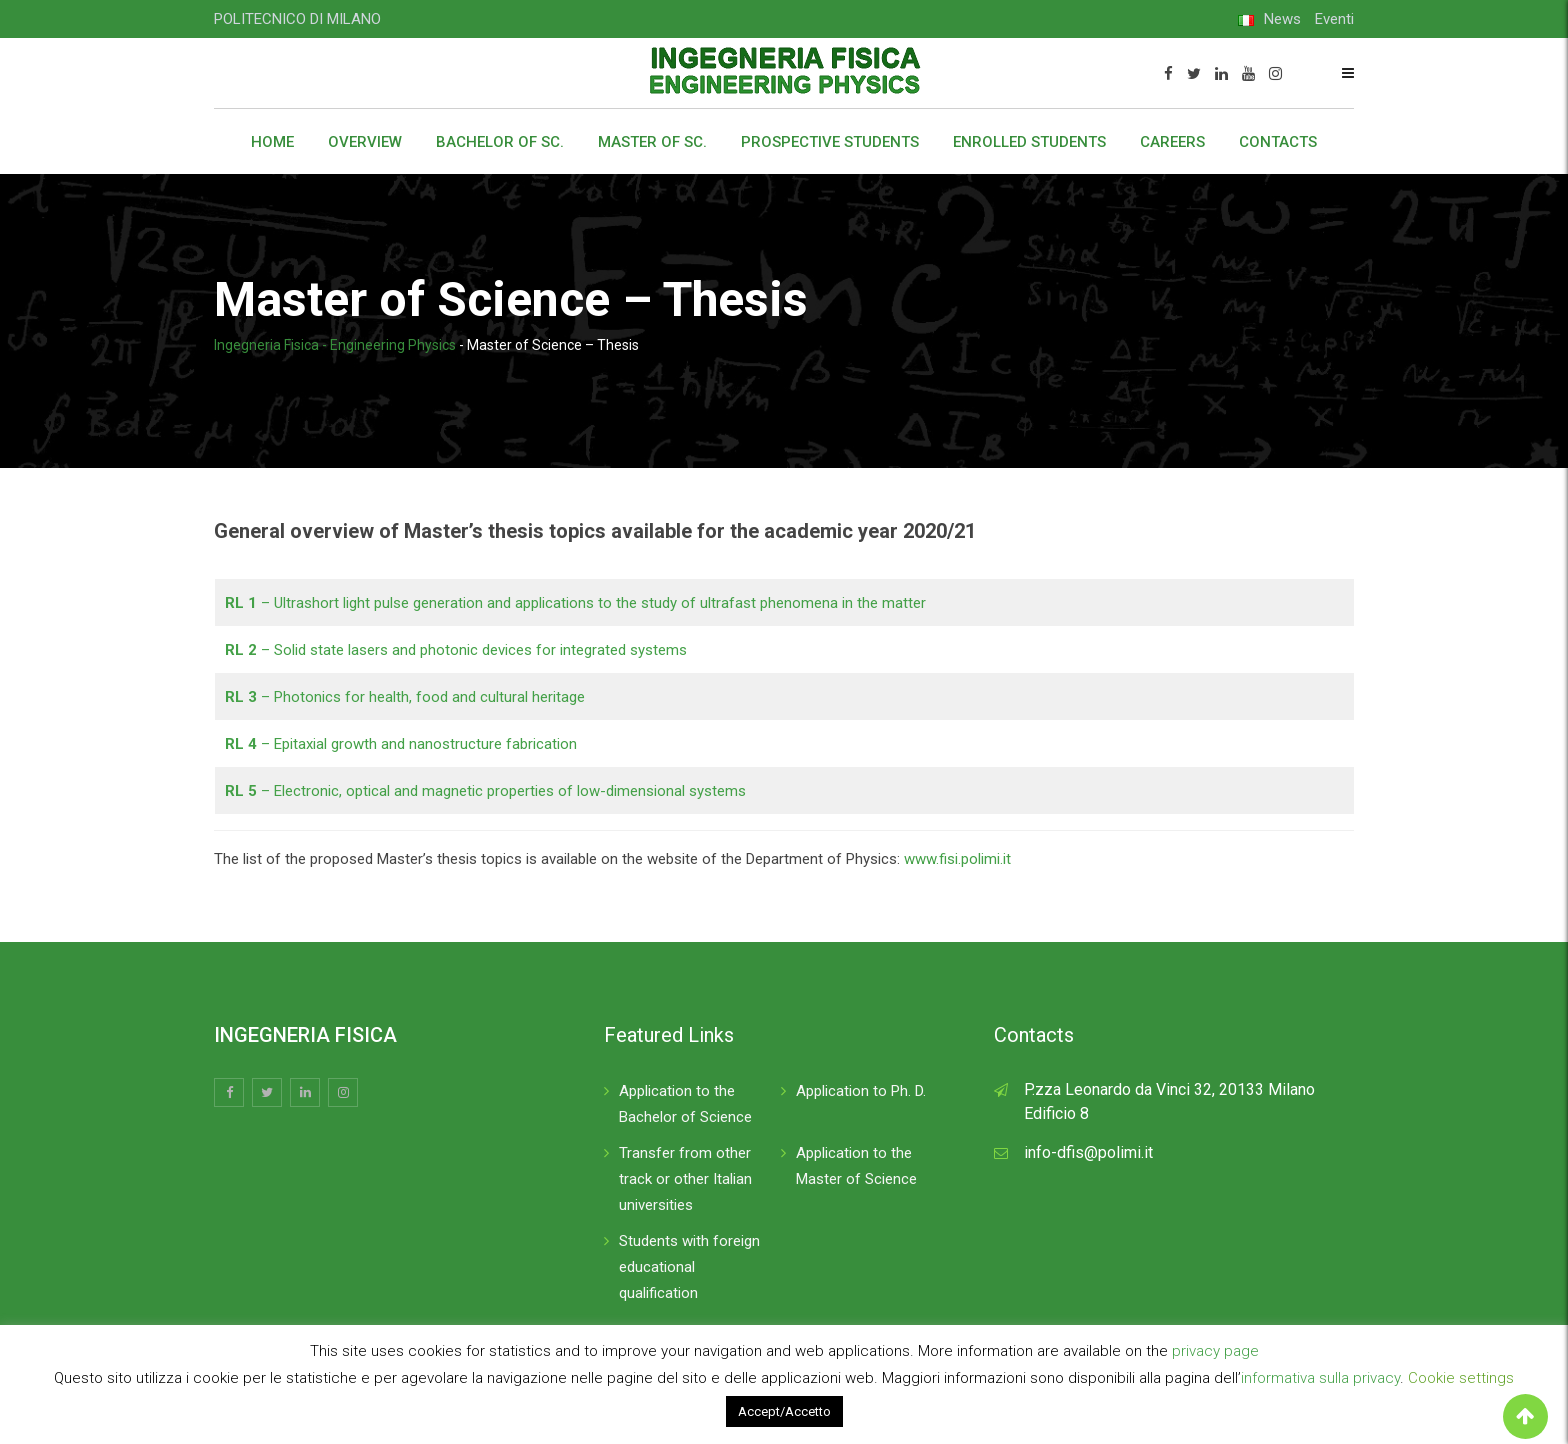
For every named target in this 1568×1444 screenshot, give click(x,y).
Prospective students (830, 142)
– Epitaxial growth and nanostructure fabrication (401, 744)
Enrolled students (1029, 142)
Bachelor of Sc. (500, 142)
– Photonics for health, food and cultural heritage (405, 697)
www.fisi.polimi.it (957, 859)
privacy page (1215, 1351)
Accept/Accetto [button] (784, 1411)
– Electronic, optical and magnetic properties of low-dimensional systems (485, 791)
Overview (365, 142)
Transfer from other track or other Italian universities (685, 1179)
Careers (1172, 142)
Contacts (1278, 142)
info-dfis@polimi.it (1088, 1152)
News (1282, 19)
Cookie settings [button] (1461, 1378)
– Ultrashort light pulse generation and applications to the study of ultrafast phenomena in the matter (575, 603)
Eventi (1334, 19)
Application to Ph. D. (861, 1091)
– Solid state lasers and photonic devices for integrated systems (456, 650)
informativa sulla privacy (1320, 1378)
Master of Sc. (652, 142)
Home (272, 142)
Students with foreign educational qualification (689, 1267)
